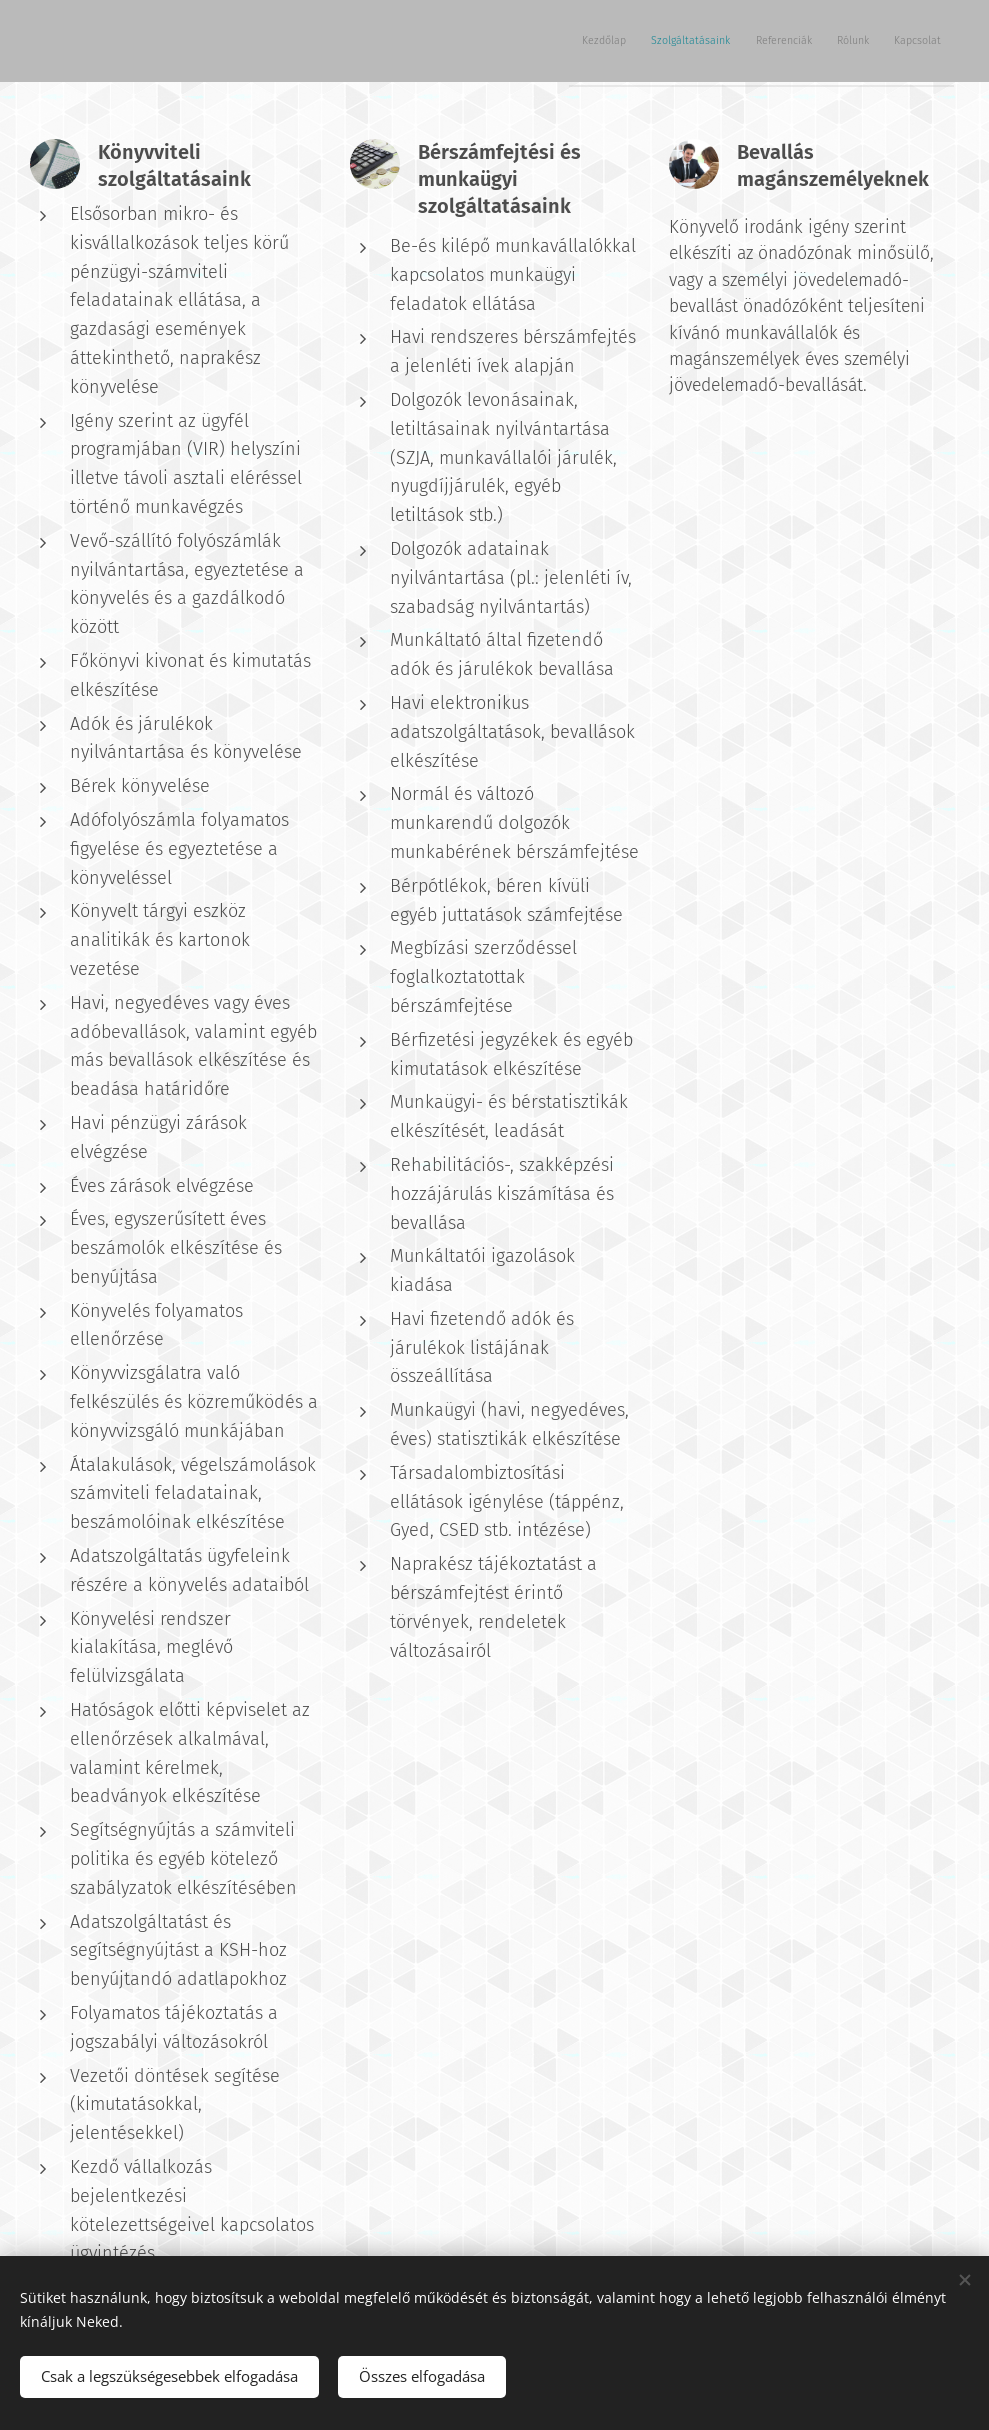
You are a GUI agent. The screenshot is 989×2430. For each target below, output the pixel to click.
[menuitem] (792, 41)
